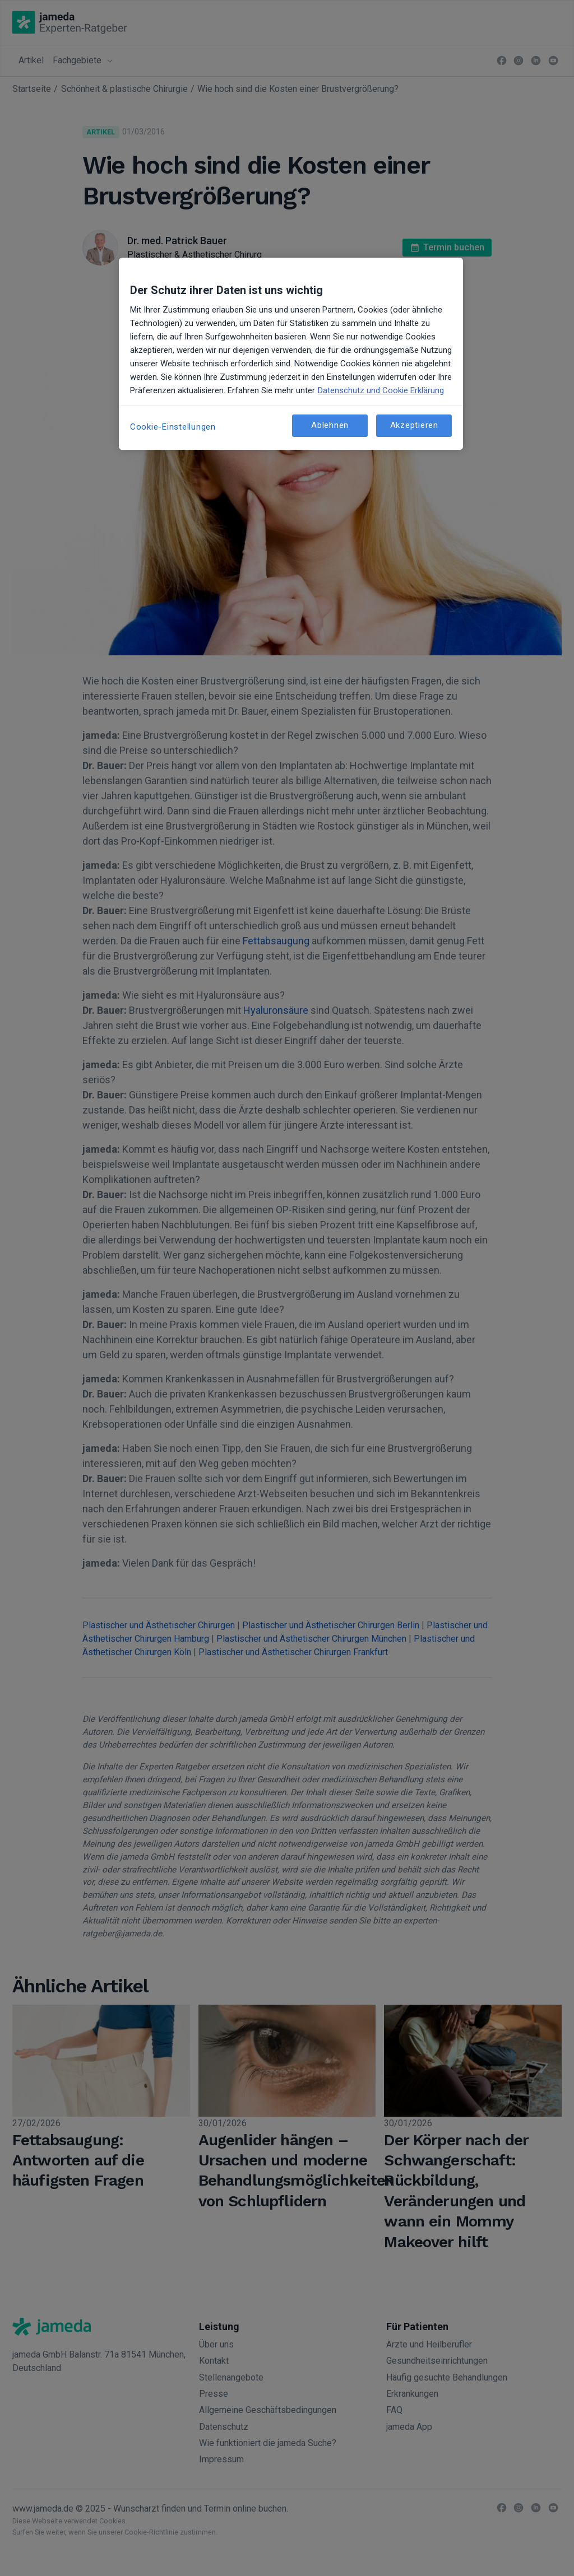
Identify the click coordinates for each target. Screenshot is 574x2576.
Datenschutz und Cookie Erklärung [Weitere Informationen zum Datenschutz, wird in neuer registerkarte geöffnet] (381, 390)
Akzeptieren (414, 425)
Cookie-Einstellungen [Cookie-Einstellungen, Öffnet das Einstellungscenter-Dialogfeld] (173, 427)
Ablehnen (330, 425)
